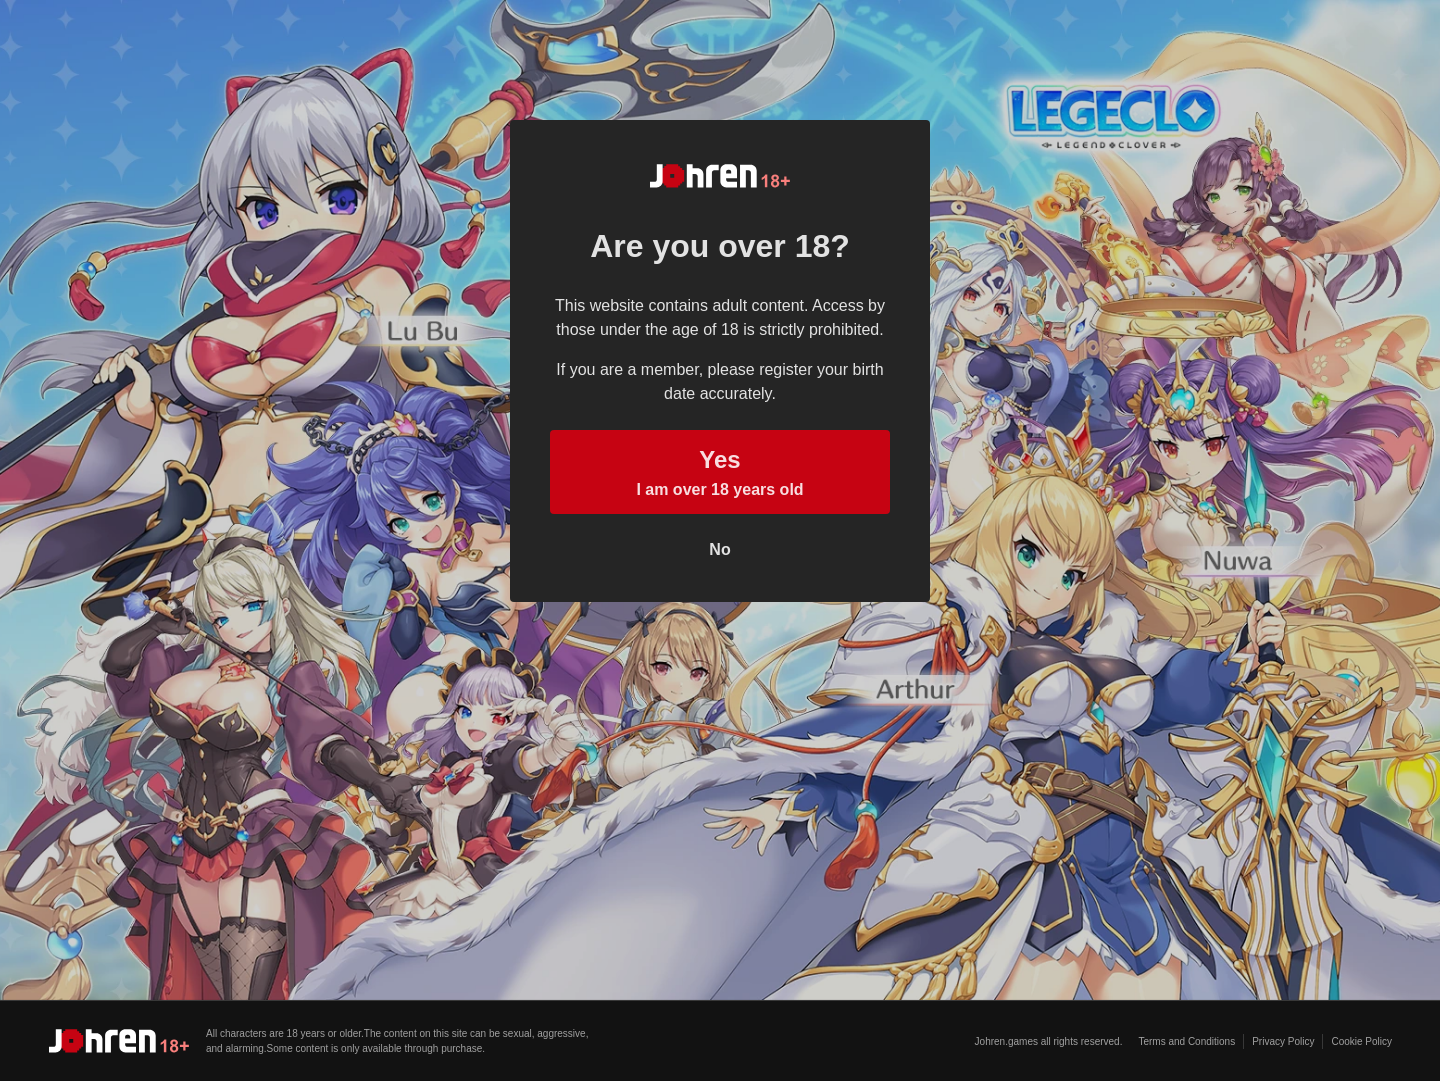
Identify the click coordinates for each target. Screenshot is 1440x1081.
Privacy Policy (1283, 1041)
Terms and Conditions (1186, 1041)
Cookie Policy (1361, 1041)
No (719, 549)
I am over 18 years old (720, 470)
